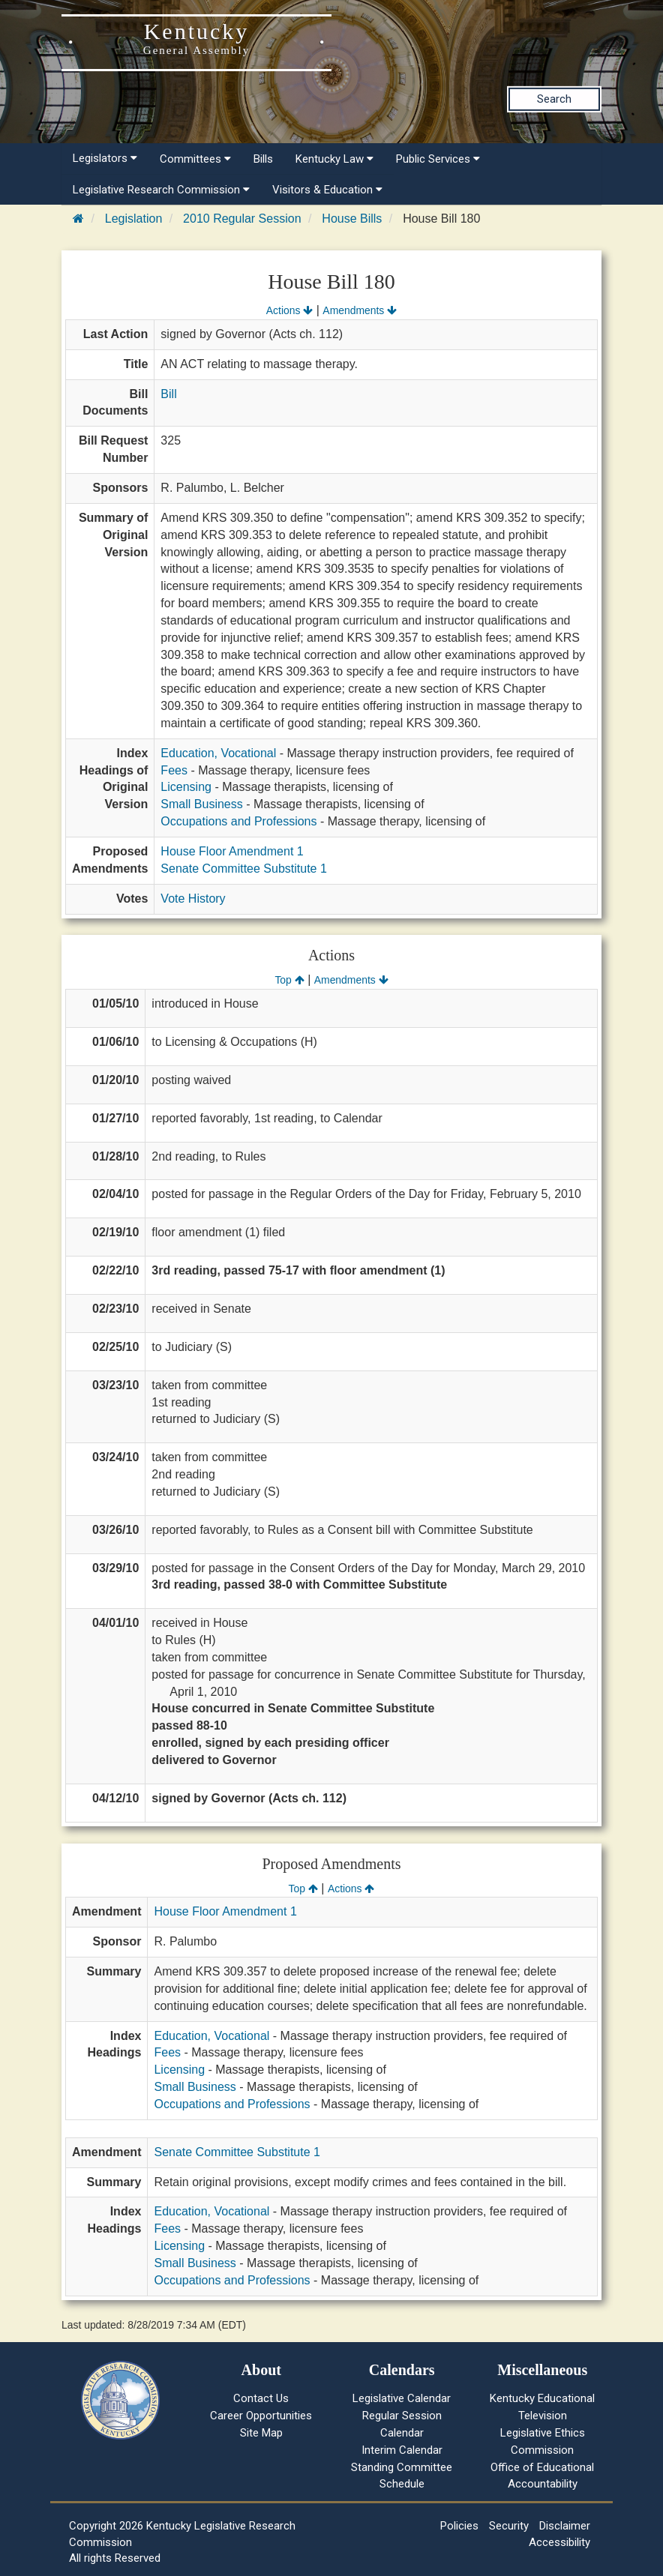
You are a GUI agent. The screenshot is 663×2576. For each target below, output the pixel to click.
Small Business (201, 804)
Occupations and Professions (238, 821)
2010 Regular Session (242, 218)
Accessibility (559, 2542)
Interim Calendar (402, 2450)
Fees (174, 770)
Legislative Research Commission (161, 189)
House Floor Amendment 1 (231, 851)
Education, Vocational (218, 753)
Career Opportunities (261, 2415)
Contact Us (261, 2398)
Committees (195, 159)
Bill (168, 394)
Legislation (134, 218)
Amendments (359, 310)
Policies (459, 2526)
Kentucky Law (335, 159)
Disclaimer (564, 2526)
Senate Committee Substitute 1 (243, 868)
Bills (263, 159)
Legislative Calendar (401, 2398)
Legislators (105, 158)
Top (289, 980)
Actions (289, 310)
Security (509, 2526)
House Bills (352, 218)
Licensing (186, 786)
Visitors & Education (327, 189)
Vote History (192, 898)
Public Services (438, 159)
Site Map (261, 2433)
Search (554, 99)
